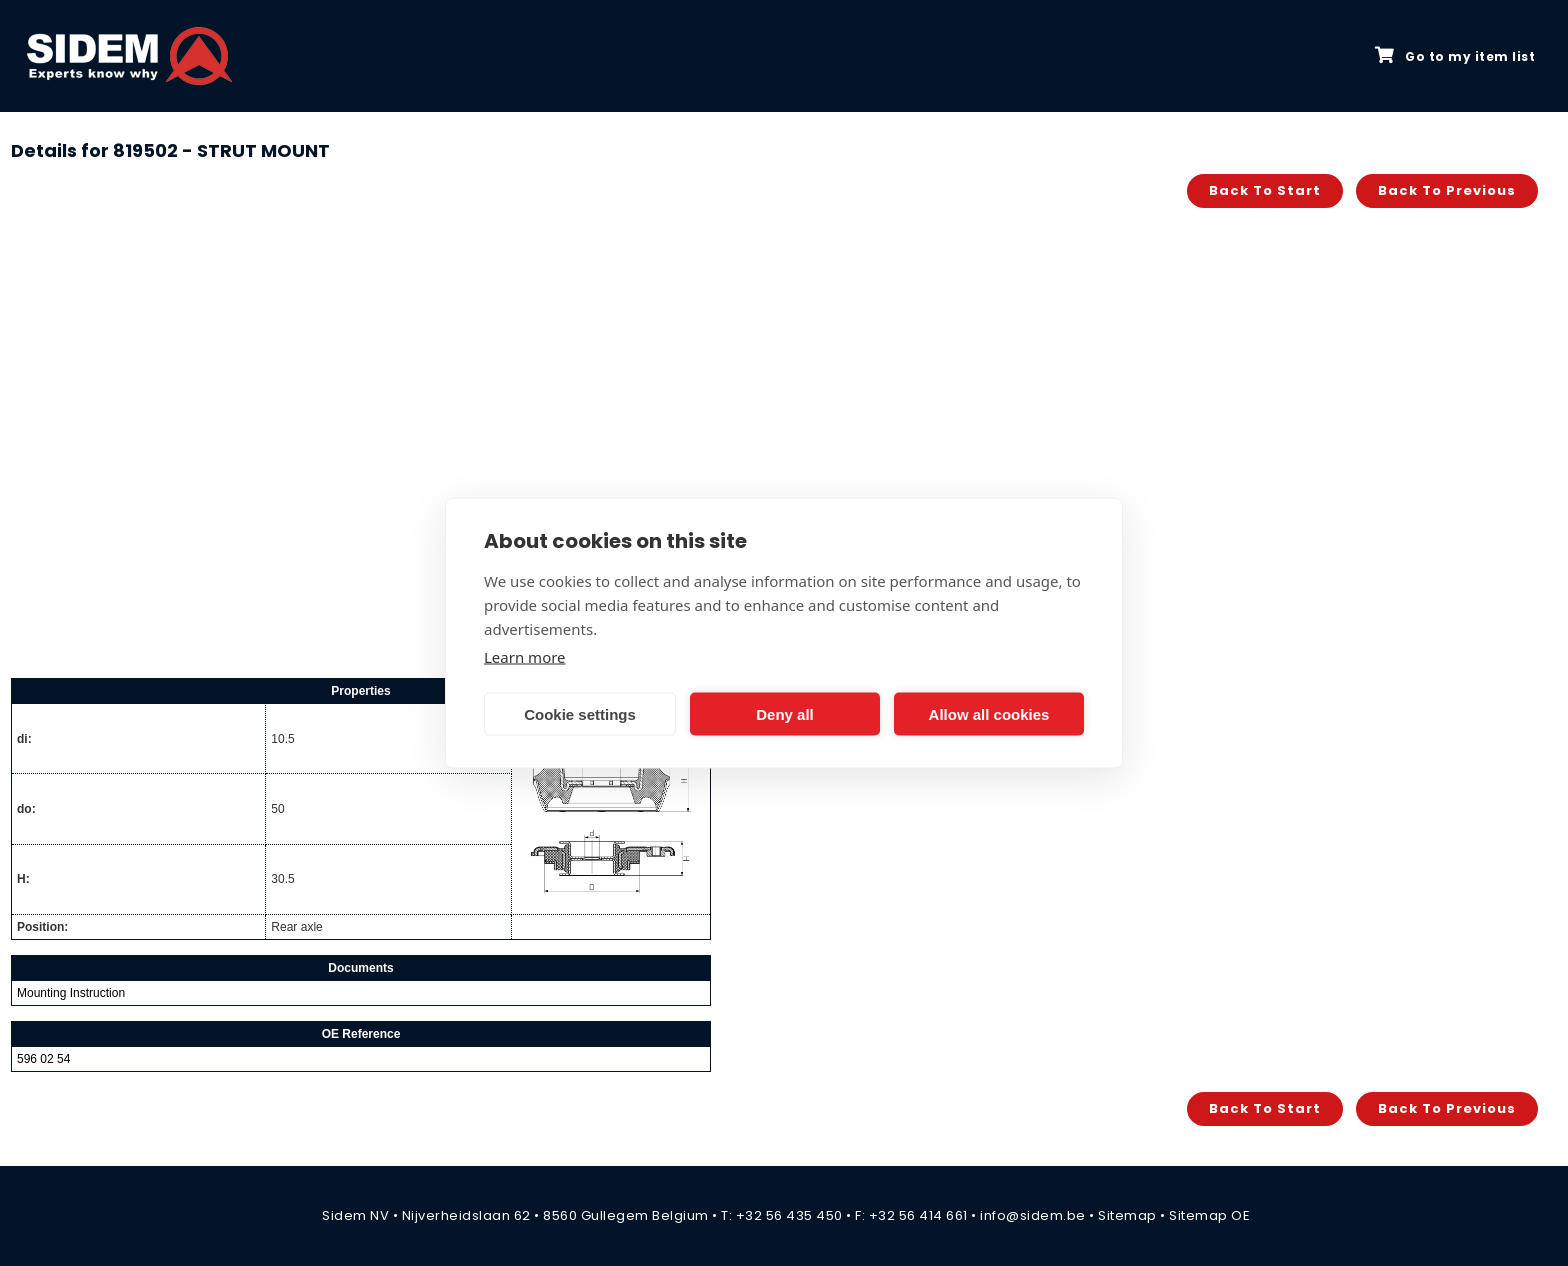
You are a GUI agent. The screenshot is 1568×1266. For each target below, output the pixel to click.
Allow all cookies (989, 713)
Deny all (785, 713)
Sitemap (1127, 1215)
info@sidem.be (1033, 1215)
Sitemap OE (1209, 1215)
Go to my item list (1455, 56)
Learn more (525, 657)
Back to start (1265, 190)
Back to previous (1447, 190)
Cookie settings (580, 713)
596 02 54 (43, 1059)
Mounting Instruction (71, 993)
